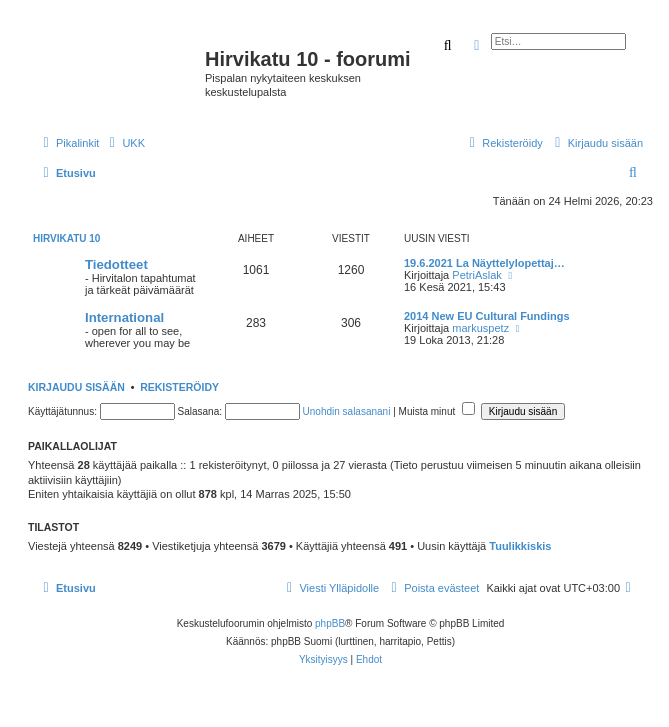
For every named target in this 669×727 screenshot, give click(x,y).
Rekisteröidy (179, 387)
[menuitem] (124, 143)
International (124, 317)
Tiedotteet (116, 264)
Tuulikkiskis (520, 546)
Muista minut (437, 411)
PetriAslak (477, 275)
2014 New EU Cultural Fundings (487, 316)
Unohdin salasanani (347, 411)
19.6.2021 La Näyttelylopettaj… (484, 263)
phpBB (330, 623)
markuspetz (480, 328)
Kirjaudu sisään (76, 387)
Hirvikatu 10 (66, 238)
